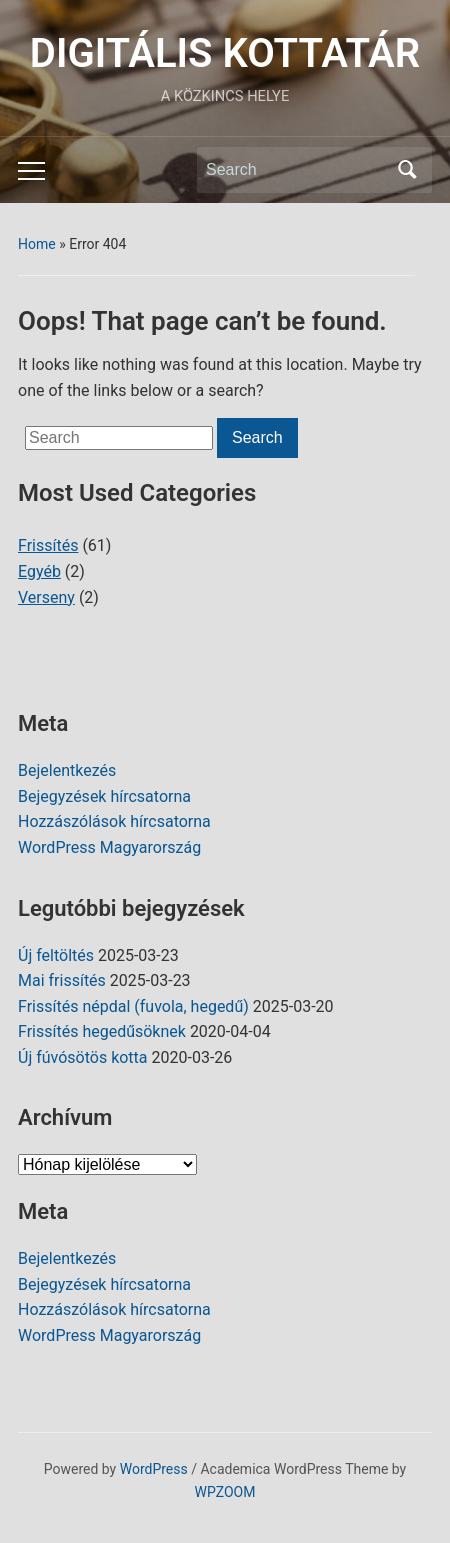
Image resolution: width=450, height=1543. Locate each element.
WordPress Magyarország (109, 847)
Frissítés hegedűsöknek (102, 1031)
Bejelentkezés (67, 770)
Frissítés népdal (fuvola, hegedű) (133, 1006)
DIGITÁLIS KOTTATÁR (225, 53)
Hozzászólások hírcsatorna (114, 821)
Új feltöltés (56, 955)
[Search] (296, 170)
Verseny (46, 597)
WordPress (154, 1469)
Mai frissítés (62, 980)
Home (37, 244)
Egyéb (39, 571)
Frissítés (48, 545)
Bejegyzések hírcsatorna (104, 796)
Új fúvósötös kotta (83, 1057)
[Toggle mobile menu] (31, 171)
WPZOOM (225, 1492)
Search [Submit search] (407, 170)
